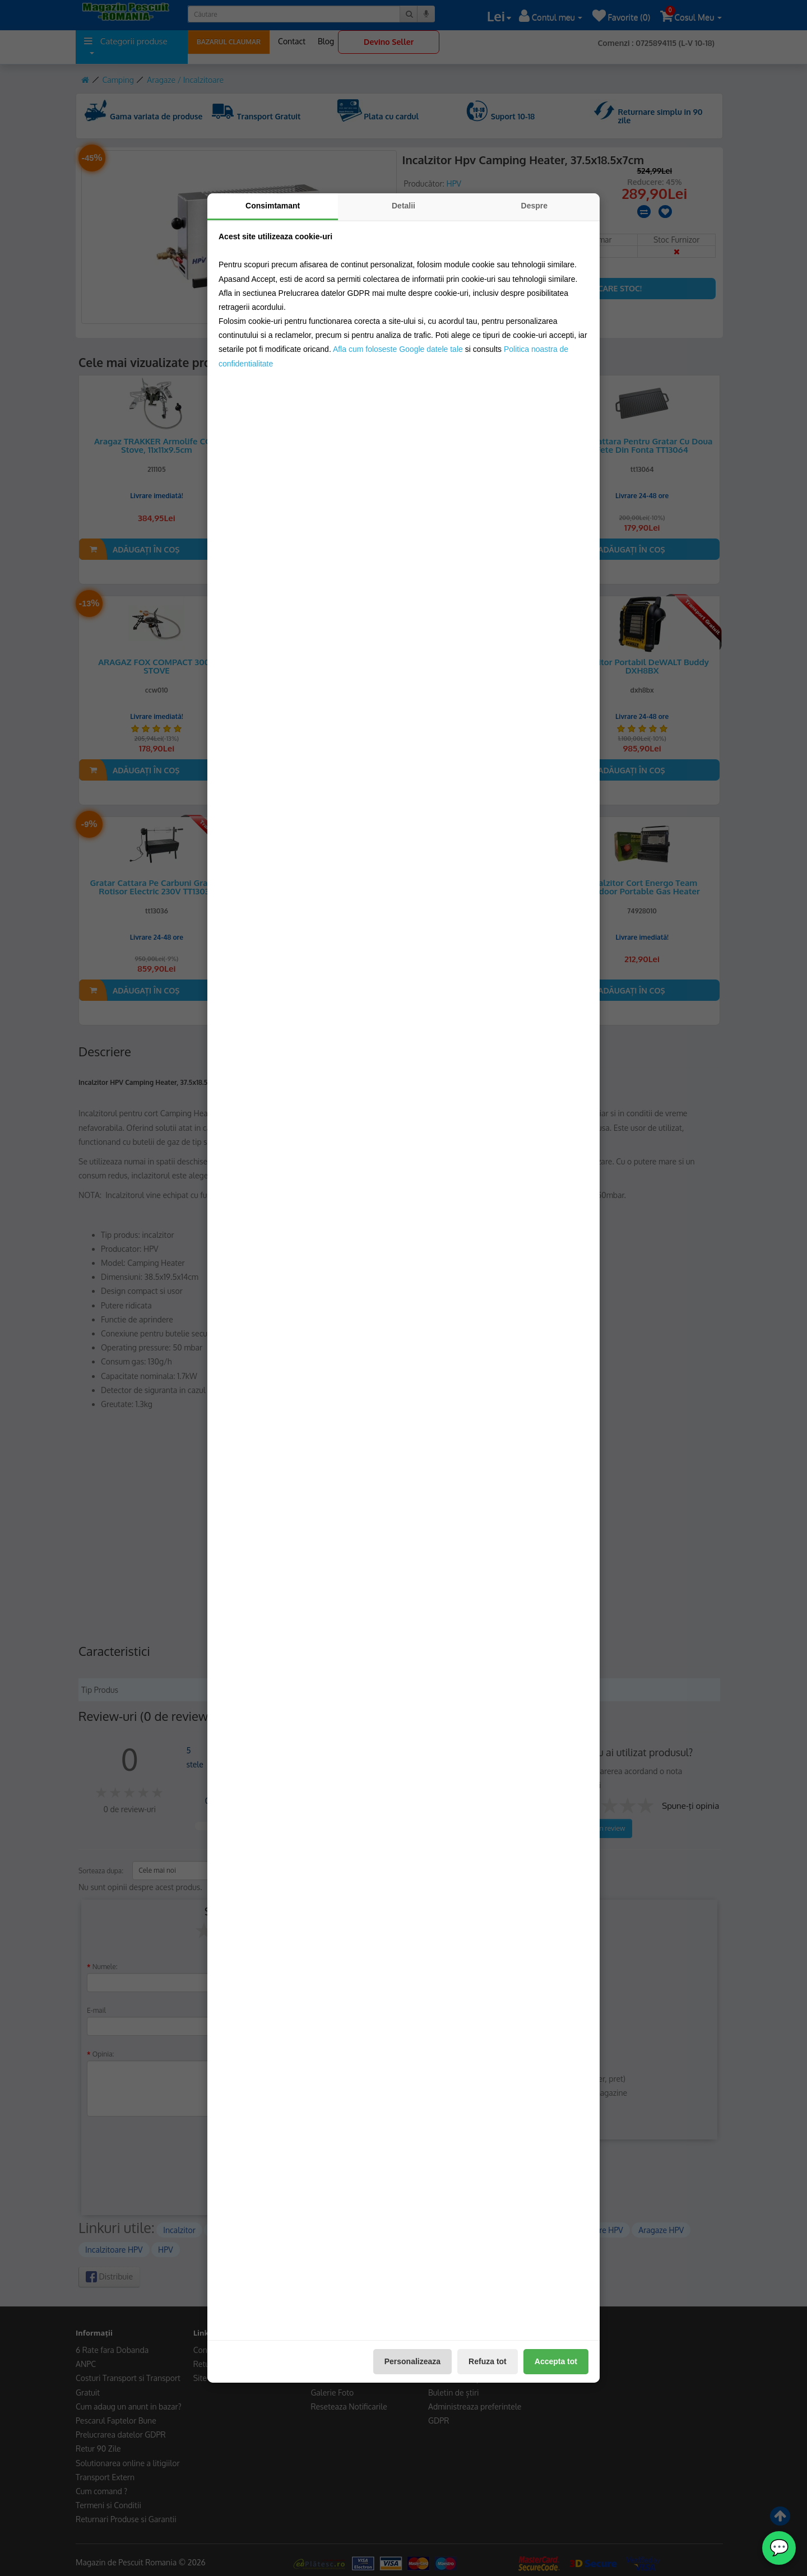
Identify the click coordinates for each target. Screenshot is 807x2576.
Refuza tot (488, 2361)
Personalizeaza (412, 2361)
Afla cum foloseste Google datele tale (398, 349)
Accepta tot (556, 2361)
